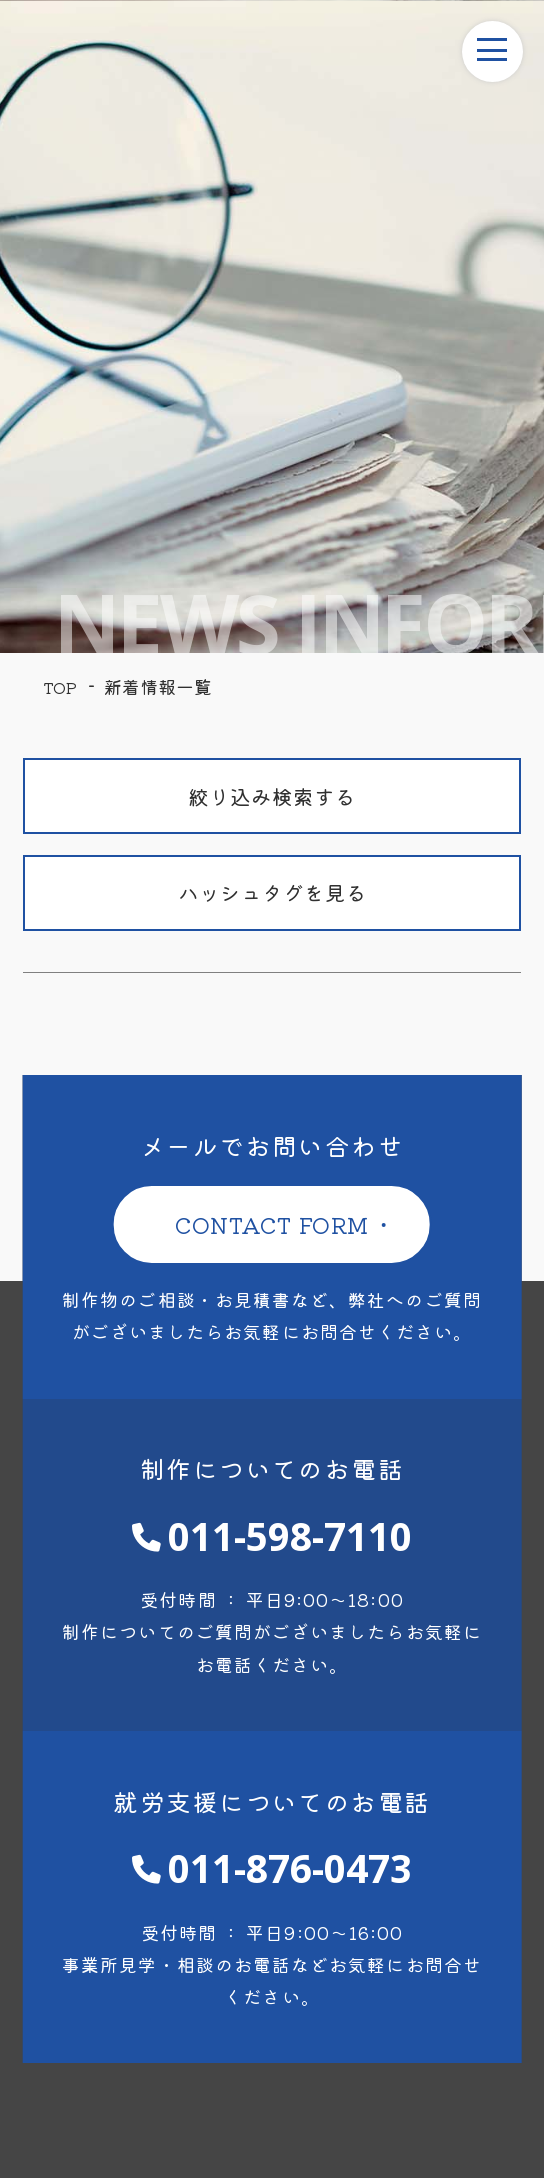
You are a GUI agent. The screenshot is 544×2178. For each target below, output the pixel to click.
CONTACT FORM (272, 1224)
